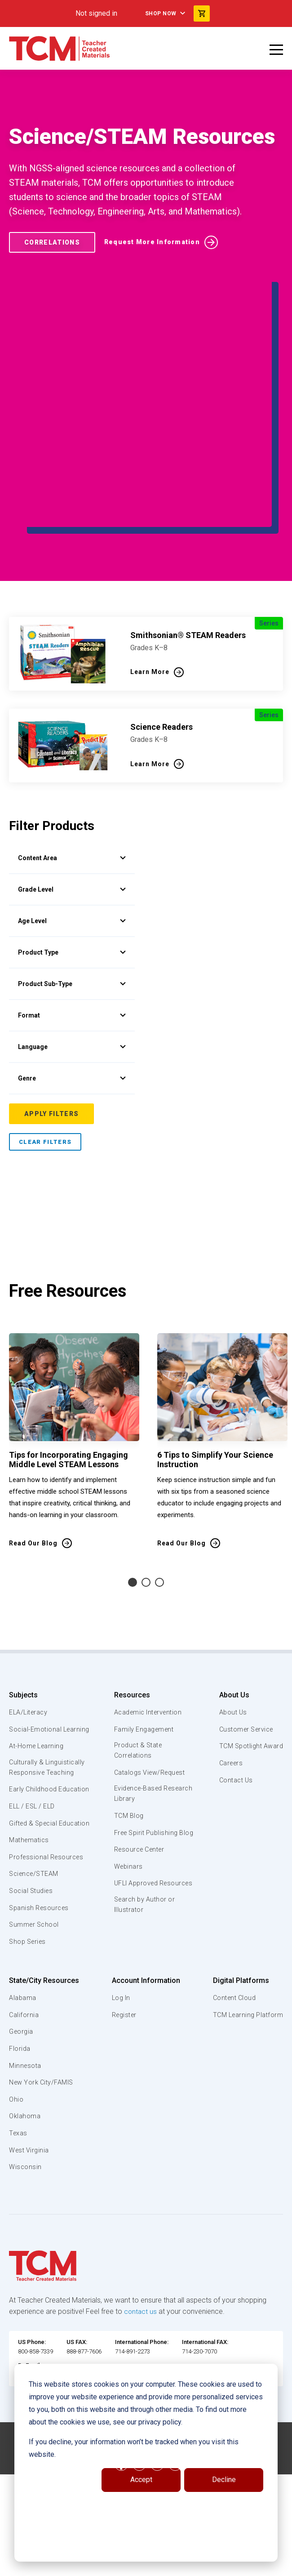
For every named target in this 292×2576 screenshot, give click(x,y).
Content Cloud (232, 2105)
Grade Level (72, 838)
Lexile (72, 1058)
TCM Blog (127, 1892)
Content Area (72, 775)
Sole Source (72, 1121)
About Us (230, 1770)
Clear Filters (45, 1216)
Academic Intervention (148, 1787)
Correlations (52, 242)
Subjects (23, 1770)
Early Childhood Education (34, 1880)
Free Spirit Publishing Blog (146, 1914)
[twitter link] (175, 2565)
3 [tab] (159, 1657)
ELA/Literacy (29, 1787)
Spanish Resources (40, 2014)
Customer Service (244, 1804)
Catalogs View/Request (150, 1848)
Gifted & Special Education (35, 1924)
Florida (20, 2155)
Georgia (22, 2138)
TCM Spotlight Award (249, 1821)
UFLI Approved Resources (135, 1975)
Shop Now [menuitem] (161, 13)
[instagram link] (157, 2565)
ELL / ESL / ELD (34, 1902)
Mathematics (30, 1947)
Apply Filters (51, 1188)
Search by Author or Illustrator (144, 2002)
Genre (72, 1027)
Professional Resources (48, 1964)
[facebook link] (121, 2565)
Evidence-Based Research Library (139, 1870)
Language (72, 995)
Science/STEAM (35, 1981)
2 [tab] (146, 1657)
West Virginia (30, 2257)
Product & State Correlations (138, 1826)
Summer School (35, 2031)
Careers (228, 1838)
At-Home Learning (38, 1831)
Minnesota (26, 2172)
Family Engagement (143, 1804)
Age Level (72, 869)
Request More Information (152, 242)
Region (72, 1152)
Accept (141, 2479)
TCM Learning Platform (246, 2121)
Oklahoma (24, 2223)
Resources (130, 1770)
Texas (18, 2240)
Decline (224, 2479)
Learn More (149, 589)
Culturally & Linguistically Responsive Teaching (48, 1853)
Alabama (23, 2105)
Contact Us (233, 1855)
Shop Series (29, 2048)
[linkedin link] (139, 2565)
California (24, 2121)
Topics (72, 806)
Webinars (127, 1953)
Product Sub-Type (72, 932)
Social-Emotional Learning (36, 1808)
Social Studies (32, 1997)
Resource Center (140, 1937)
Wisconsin (25, 2274)
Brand (72, 1090)
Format (72, 964)
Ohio (16, 2206)
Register (123, 2121)
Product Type (72, 901)
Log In (120, 2105)
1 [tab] (132, 1657)
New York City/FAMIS (42, 2189)
